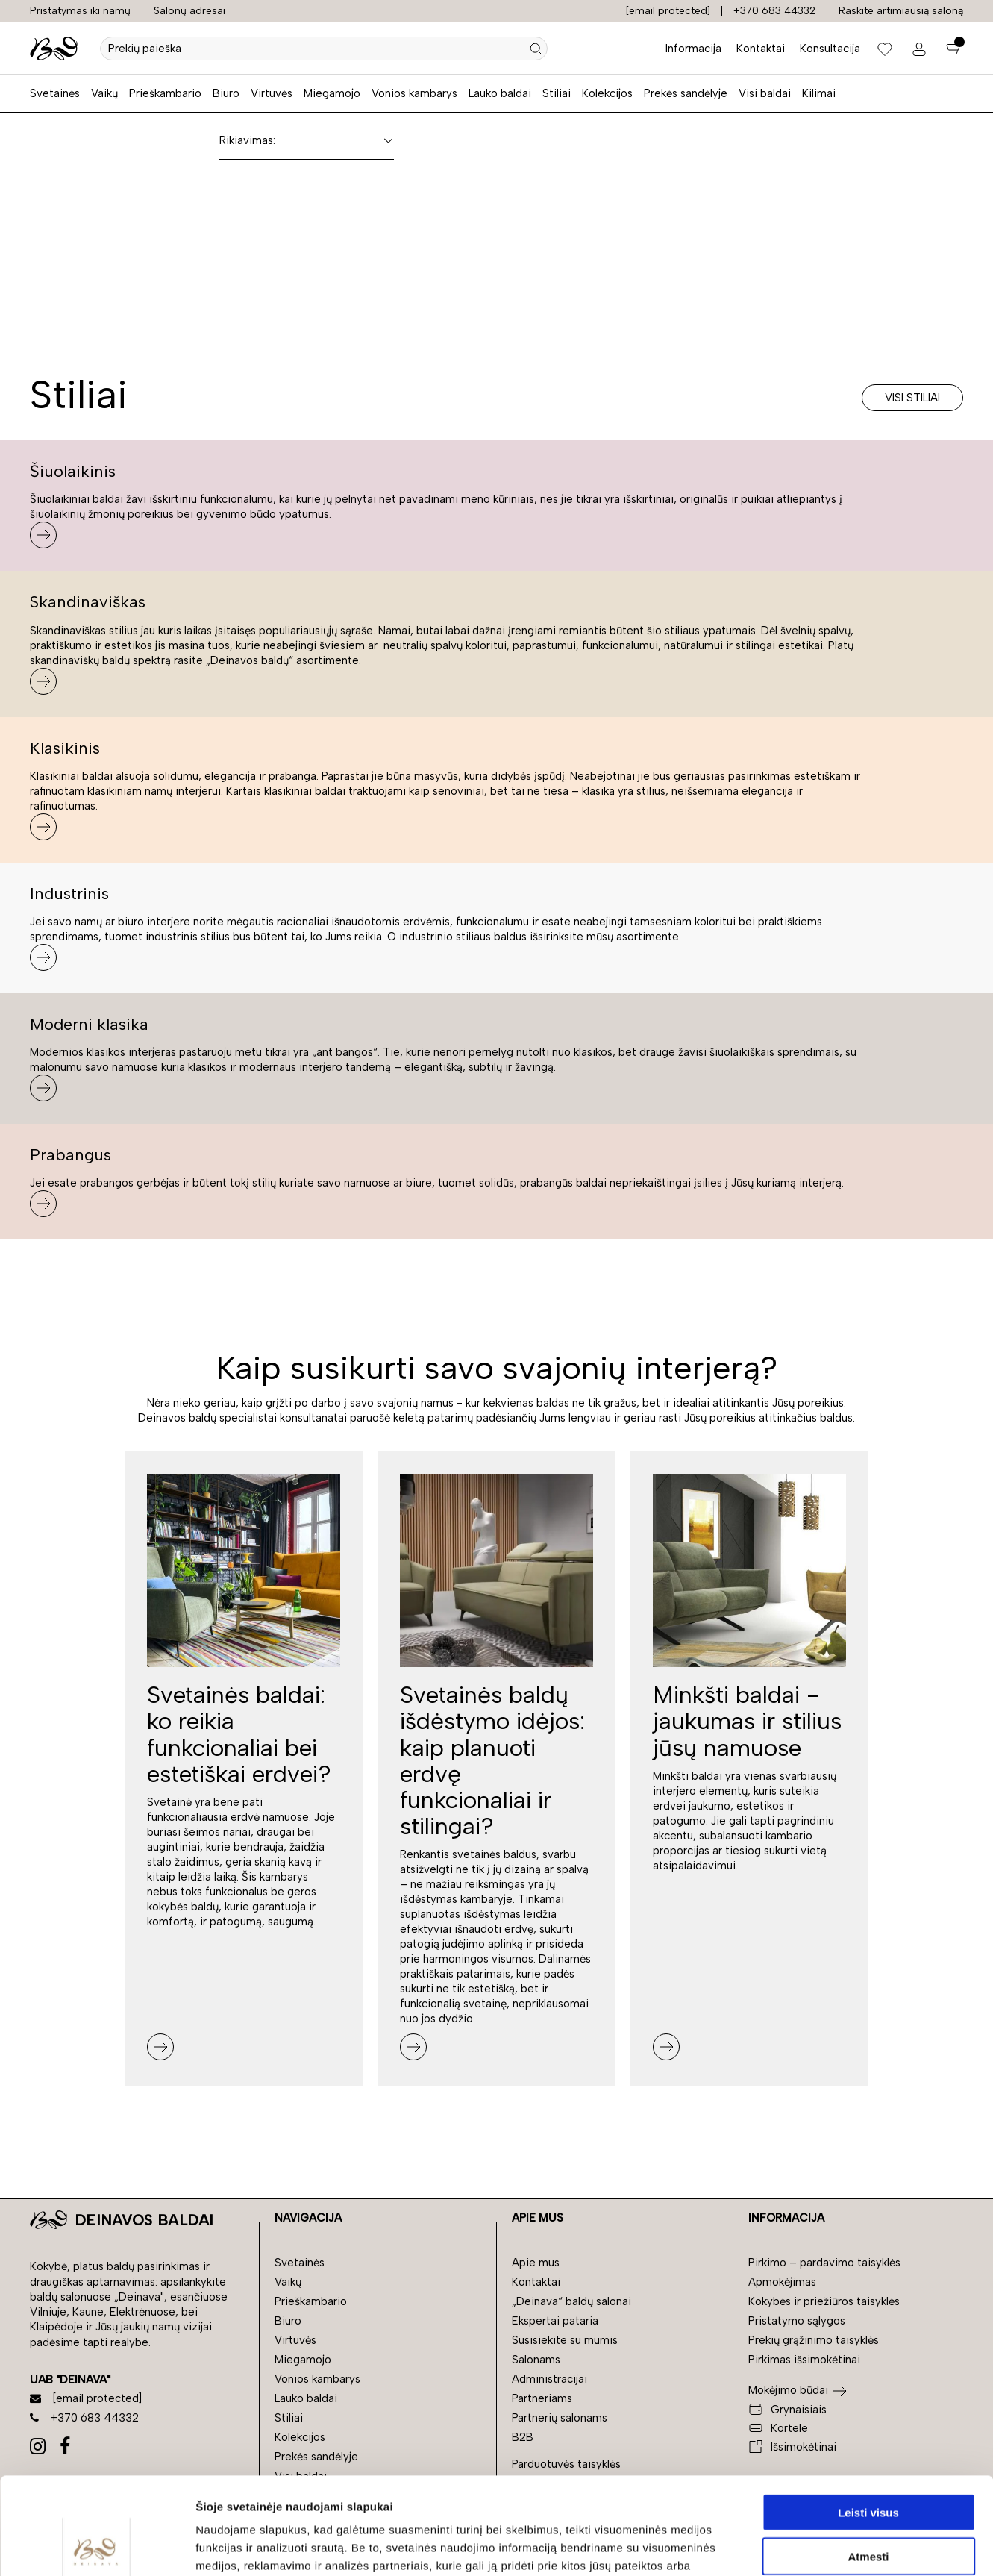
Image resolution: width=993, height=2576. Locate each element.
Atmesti (868, 2459)
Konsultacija (830, 48)
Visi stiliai (912, 397)
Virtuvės (271, 93)
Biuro (226, 93)
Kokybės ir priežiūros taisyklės (824, 2301)
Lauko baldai (500, 93)
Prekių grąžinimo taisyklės (813, 2340)
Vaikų (104, 93)
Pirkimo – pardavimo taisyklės (824, 2262)
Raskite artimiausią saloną (901, 10)
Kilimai (819, 93)
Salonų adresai (189, 10)
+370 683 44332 (774, 10)
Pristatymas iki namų (80, 10)
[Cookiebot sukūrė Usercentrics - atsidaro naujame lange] (96, 2547)
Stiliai (556, 93)
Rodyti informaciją (765, 2546)
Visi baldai (765, 93)
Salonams (536, 2359)
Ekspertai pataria (555, 2321)
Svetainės (55, 93)
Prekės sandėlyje (685, 93)
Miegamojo (332, 93)
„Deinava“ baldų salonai (571, 2301)
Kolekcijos (607, 93)
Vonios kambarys (414, 93)
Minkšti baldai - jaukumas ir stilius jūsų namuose (747, 1721)
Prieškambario (165, 93)
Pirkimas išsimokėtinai (804, 2359)
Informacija (693, 48)
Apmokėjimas (782, 2282)
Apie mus (536, 2262)
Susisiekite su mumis (565, 2340)
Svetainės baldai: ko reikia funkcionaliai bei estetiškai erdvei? (239, 1734)
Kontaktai (760, 48)
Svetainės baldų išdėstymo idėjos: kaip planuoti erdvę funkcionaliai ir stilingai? (492, 1760)
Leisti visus (868, 2415)
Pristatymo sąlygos (796, 2321)
